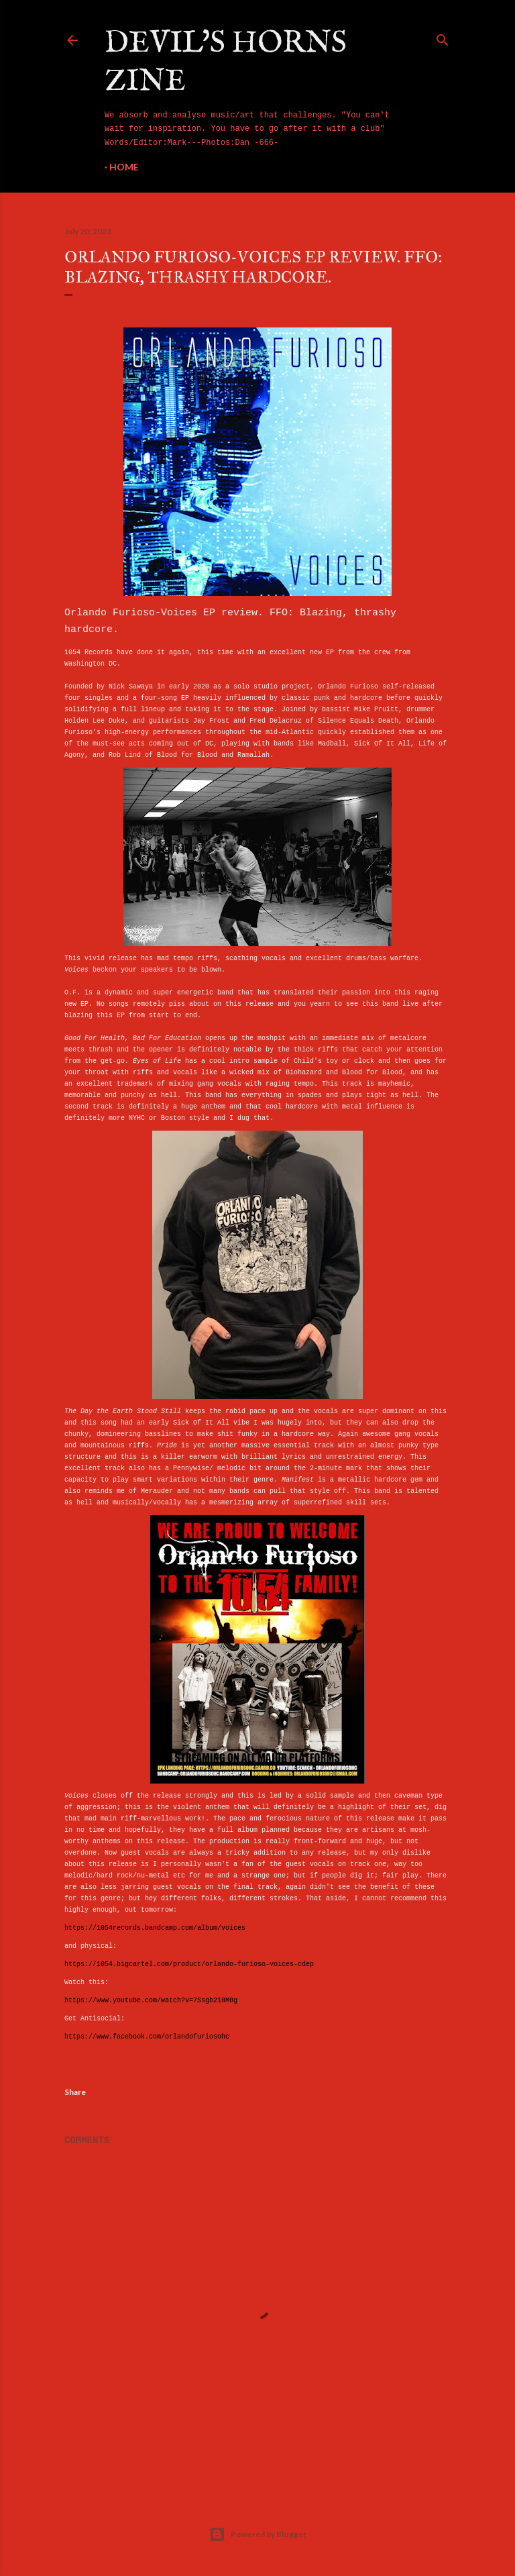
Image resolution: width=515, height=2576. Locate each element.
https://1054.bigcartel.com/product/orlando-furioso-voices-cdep (189, 1964)
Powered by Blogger (257, 2534)
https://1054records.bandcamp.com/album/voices (154, 1928)
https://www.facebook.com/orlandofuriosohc (146, 2037)
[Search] (443, 37)
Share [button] (75, 2092)
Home (124, 166)
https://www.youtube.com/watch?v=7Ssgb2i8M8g (150, 2000)
